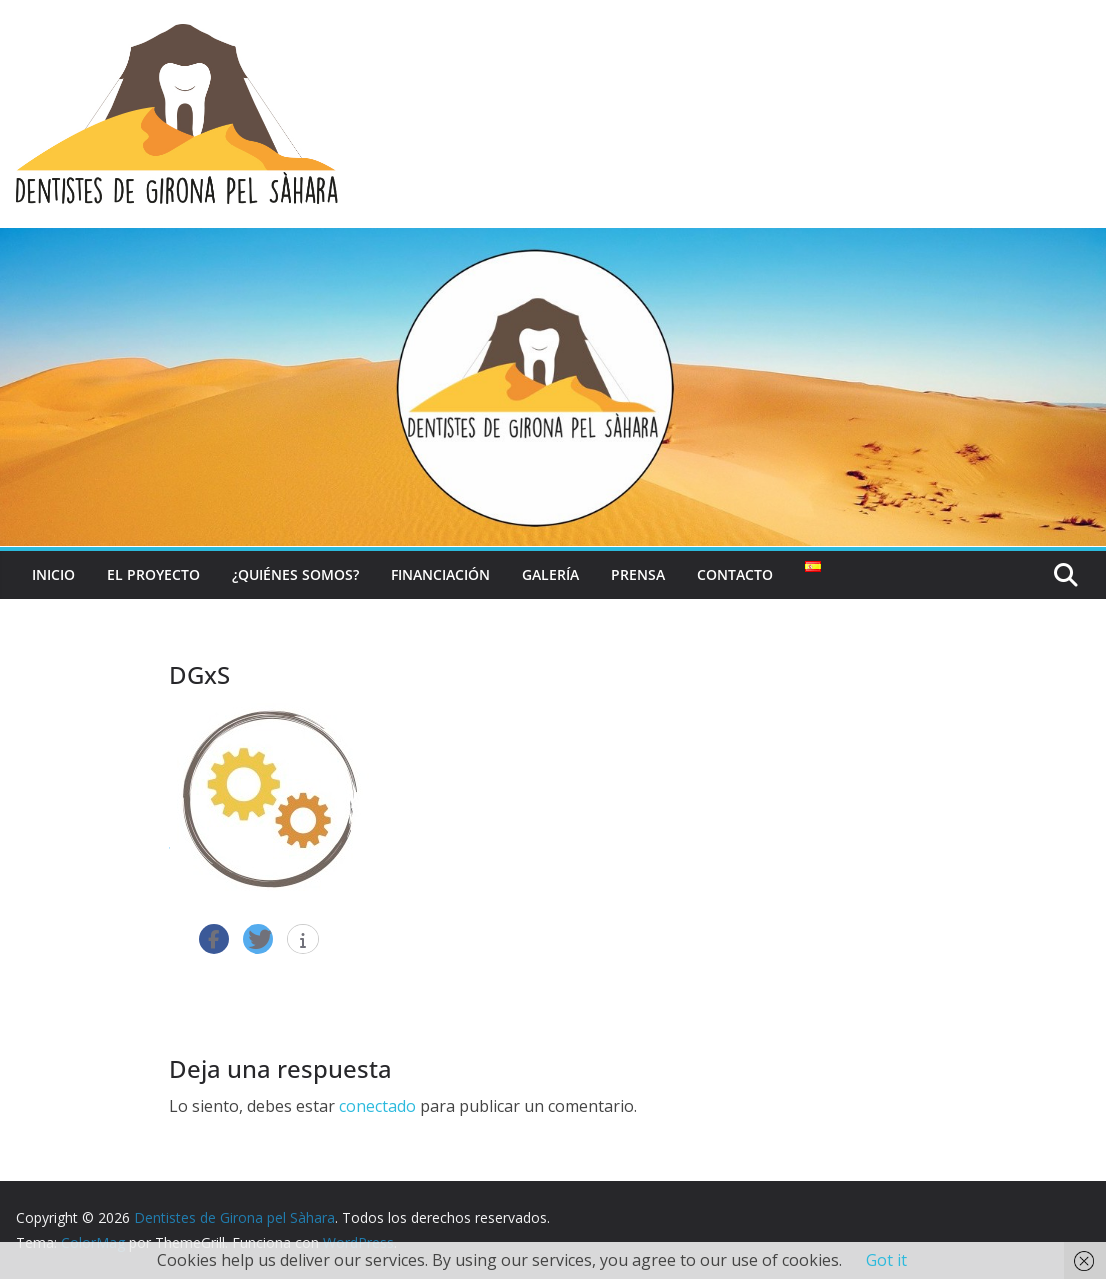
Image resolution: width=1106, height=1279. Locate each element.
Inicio (53, 574)
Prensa (638, 574)
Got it (886, 1260)
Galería (550, 574)
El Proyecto (153, 574)
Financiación (440, 574)
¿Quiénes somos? (295, 574)
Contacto (735, 574)
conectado (377, 1106)
